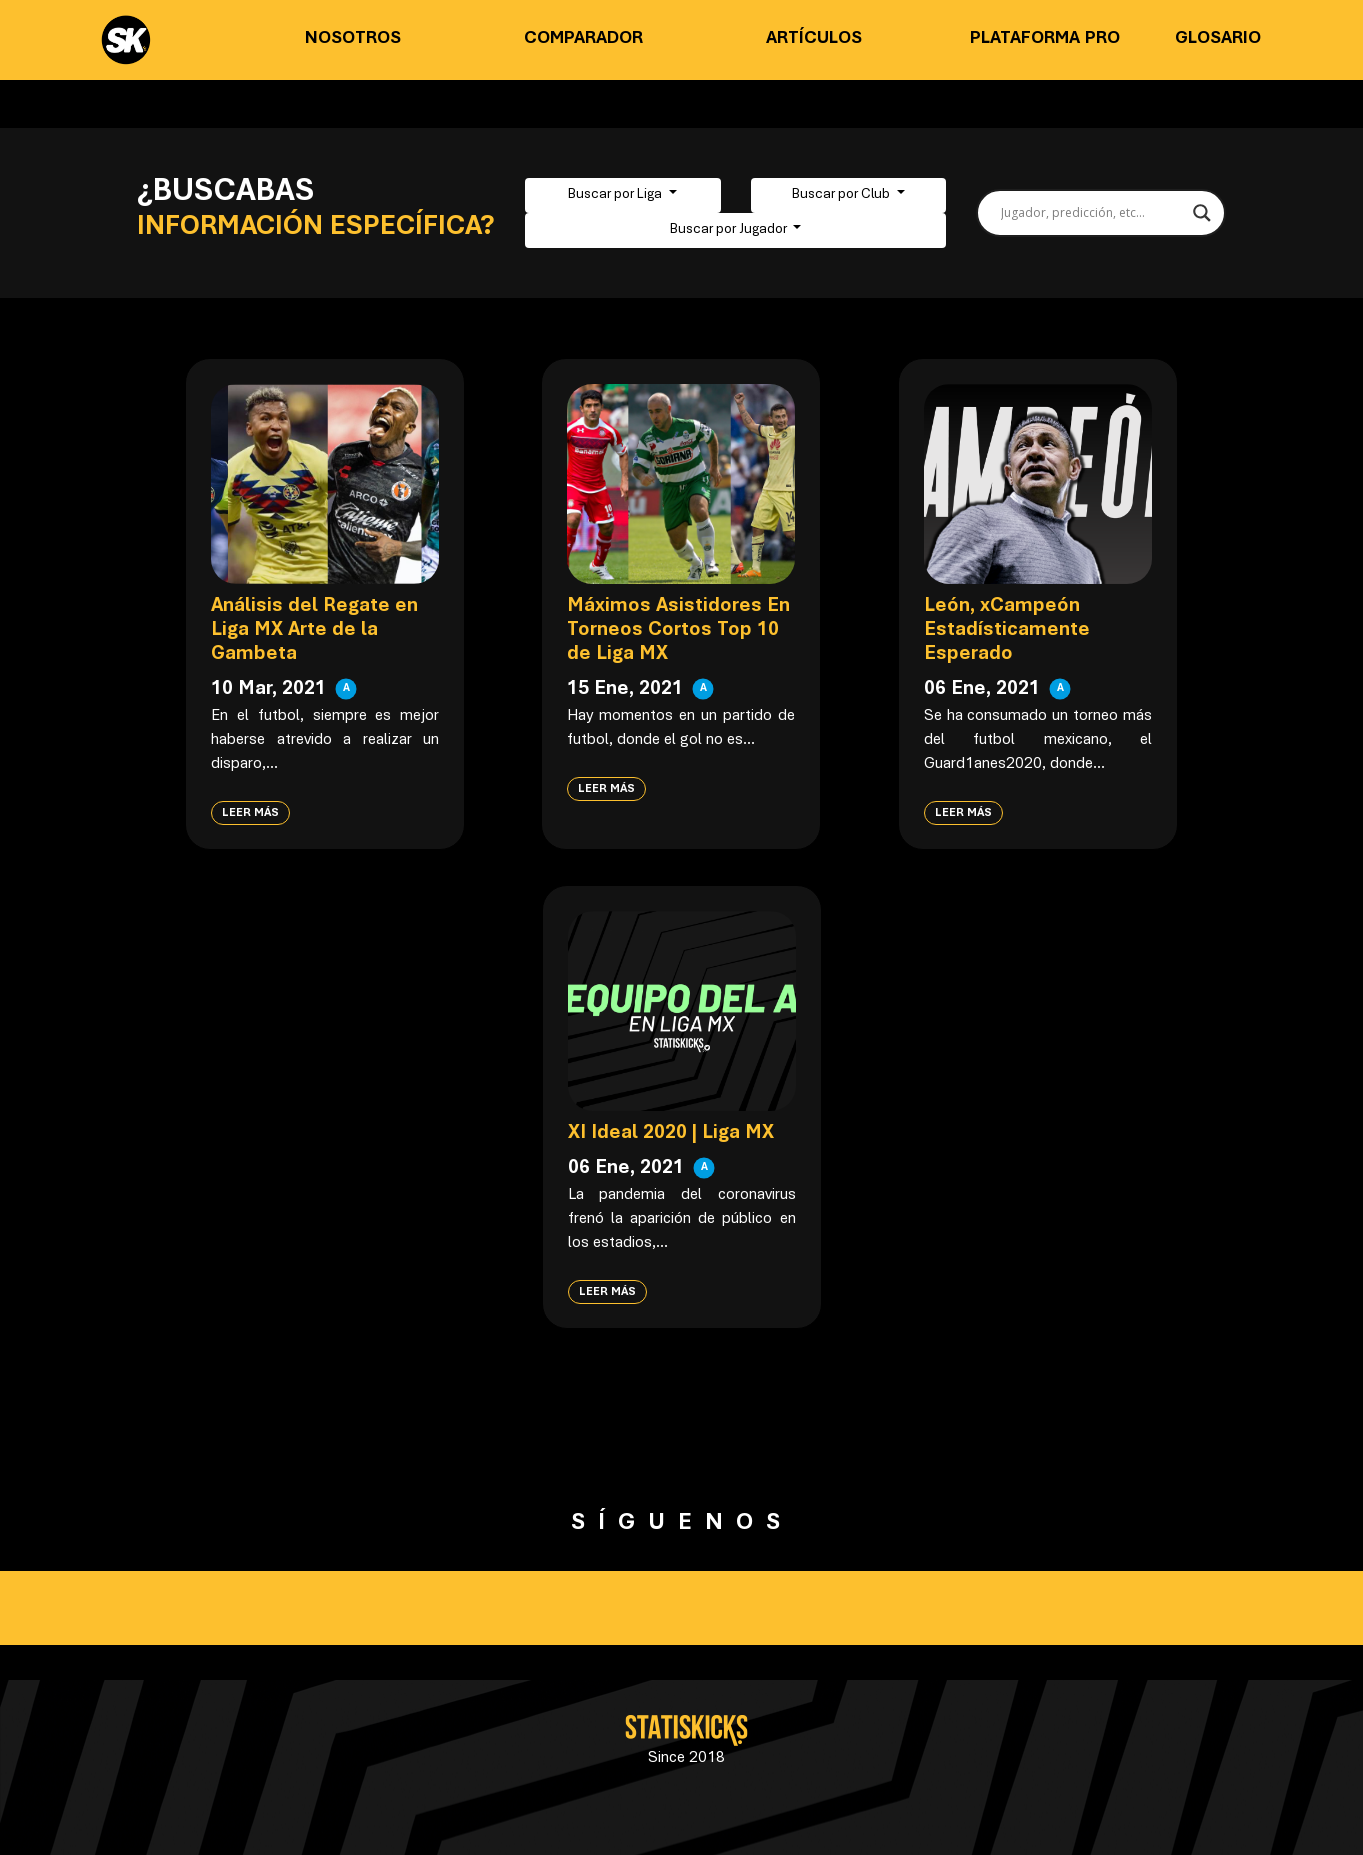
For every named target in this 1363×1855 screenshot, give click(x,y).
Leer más (250, 813)
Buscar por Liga (616, 195)
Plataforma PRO (1045, 39)
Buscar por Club (842, 195)
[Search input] (1092, 213)
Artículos (814, 39)
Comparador (583, 39)
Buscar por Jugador (730, 230)
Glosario (1218, 39)
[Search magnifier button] (1202, 213)
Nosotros (353, 39)
